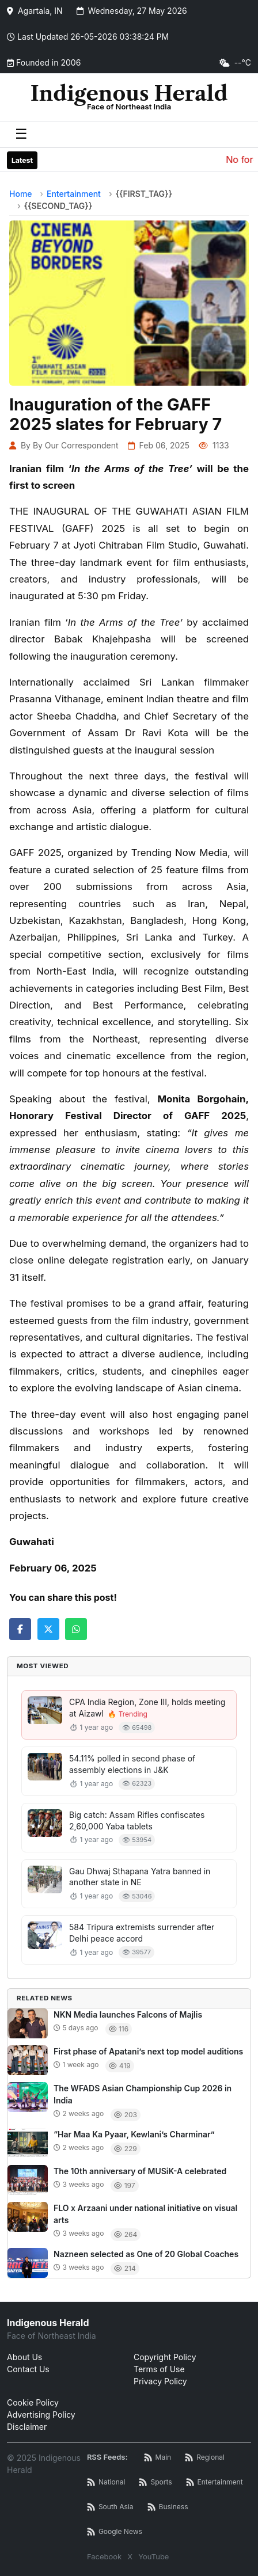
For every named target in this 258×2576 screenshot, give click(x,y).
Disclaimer (27, 2427)
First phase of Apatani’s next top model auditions (148, 2051)
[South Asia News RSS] (110, 2507)
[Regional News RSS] (205, 2457)
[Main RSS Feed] (158, 2457)
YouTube (153, 2556)
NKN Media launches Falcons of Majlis (128, 2014)
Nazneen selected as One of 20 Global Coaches (146, 2254)
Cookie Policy (33, 2402)
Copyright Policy (165, 2357)
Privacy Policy (160, 2381)
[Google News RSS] (114, 2531)
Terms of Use (159, 2369)
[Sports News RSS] (155, 2482)
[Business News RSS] (167, 2507)
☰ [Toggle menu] (21, 133)
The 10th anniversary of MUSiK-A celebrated (140, 2171)
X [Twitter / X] (129, 2556)
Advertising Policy (41, 2414)
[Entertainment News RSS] (214, 2482)
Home (20, 194)
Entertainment (74, 194)
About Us (24, 2357)
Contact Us (28, 2369)
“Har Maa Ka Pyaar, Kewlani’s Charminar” (134, 2134)
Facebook (104, 2556)
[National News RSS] (106, 2482)
